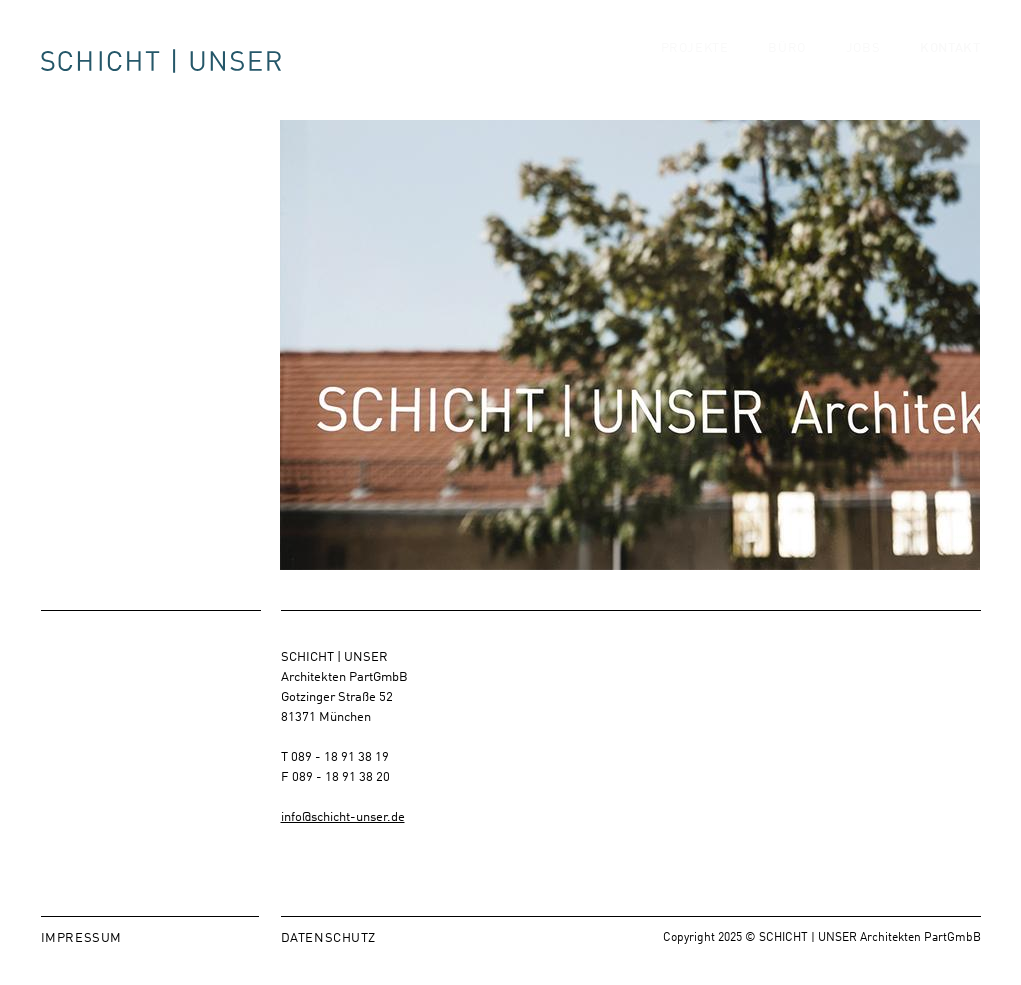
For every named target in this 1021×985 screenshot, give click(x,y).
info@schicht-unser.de (343, 815)
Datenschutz (329, 936)
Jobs (863, 65)
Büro (786, 65)
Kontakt (950, 65)
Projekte (695, 65)
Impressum (81, 936)
